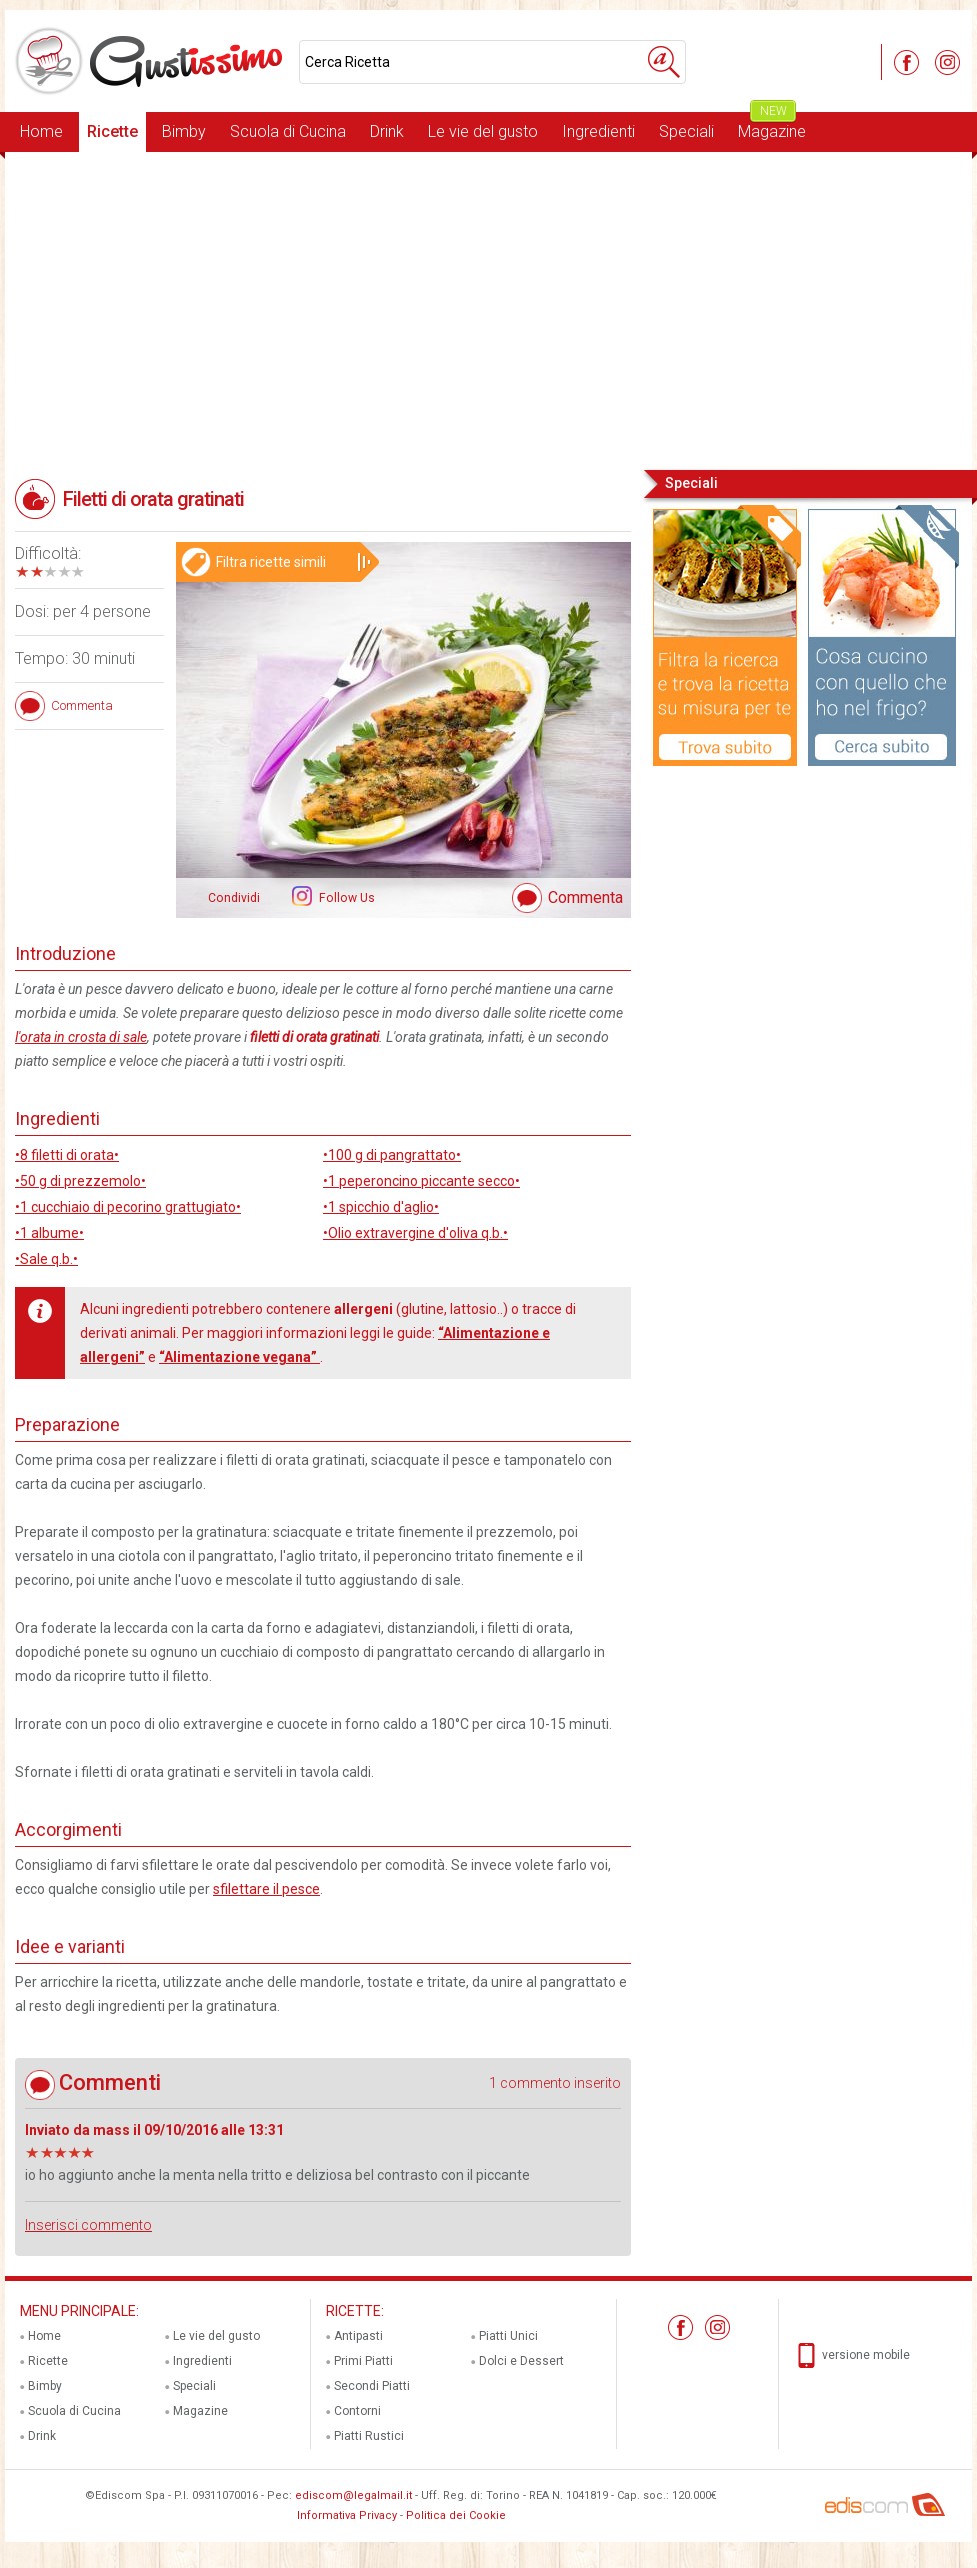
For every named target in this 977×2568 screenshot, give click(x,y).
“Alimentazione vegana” (239, 1357)
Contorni (357, 2411)
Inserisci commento (88, 2225)
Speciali (686, 131)
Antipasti (358, 2336)
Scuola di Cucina (288, 131)
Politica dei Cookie (456, 2515)
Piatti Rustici (369, 2436)
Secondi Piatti (372, 2386)
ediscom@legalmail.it (353, 2495)
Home (41, 131)
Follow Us (345, 898)
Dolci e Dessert (521, 2361)
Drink (387, 131)
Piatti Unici (508, 2336)
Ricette (112, 131)
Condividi (234, 898)
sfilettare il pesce (266, 1889)
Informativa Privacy (347, 2515)
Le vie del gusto (483, 131)
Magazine (772, 126)
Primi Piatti (363, 2361)
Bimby (184, 131)
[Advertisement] (488, 309)
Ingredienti (598, 131)
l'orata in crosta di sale (81, 1037)
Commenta (585, 897)
